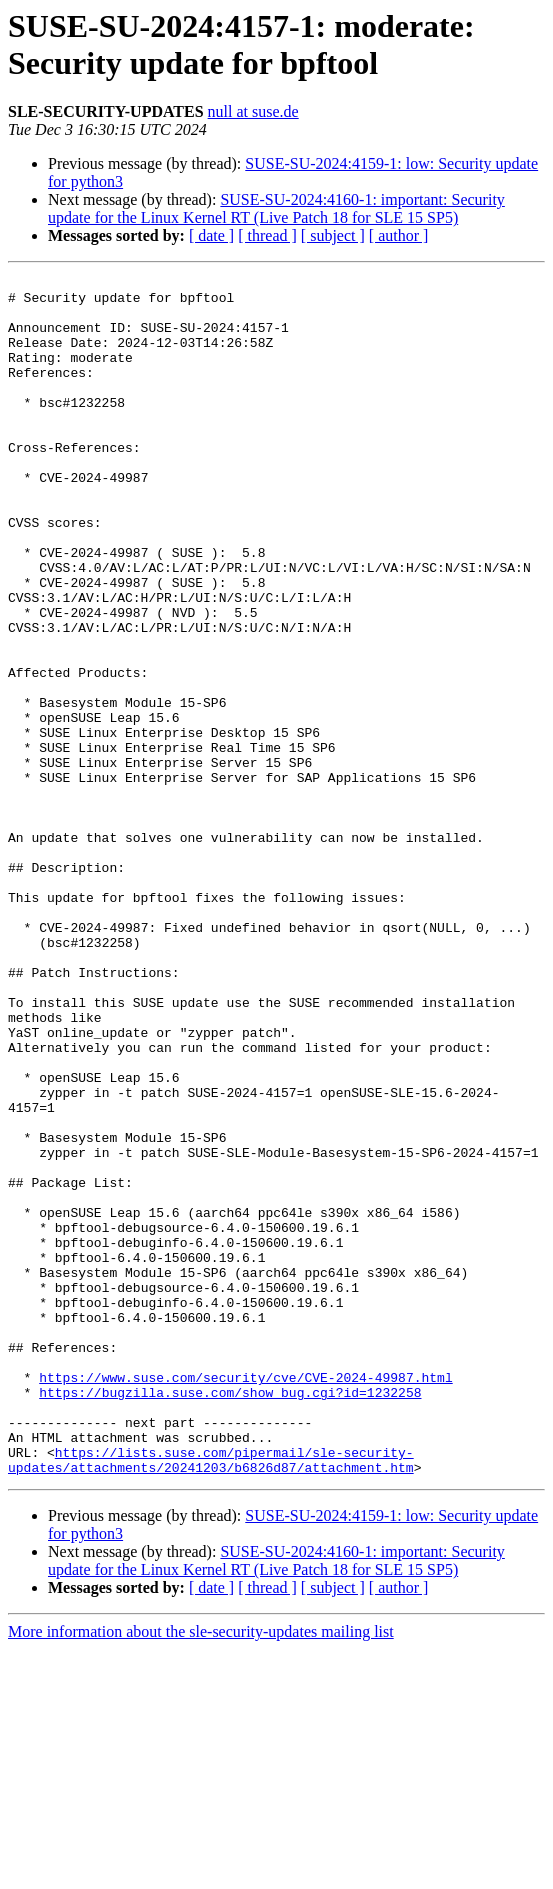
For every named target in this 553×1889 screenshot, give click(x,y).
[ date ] (211, 235)
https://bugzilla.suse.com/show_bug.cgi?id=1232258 (230, 1617)
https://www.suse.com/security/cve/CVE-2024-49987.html (245, 1599)
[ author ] (399, 235)
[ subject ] (333, 235)
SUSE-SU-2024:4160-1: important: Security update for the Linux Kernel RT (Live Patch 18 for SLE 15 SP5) (276, 208)
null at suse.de (253, 111)
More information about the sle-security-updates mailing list (201, 1871)
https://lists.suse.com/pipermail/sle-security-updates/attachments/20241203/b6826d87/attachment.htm (211, 1698)
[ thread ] (267, 235)
